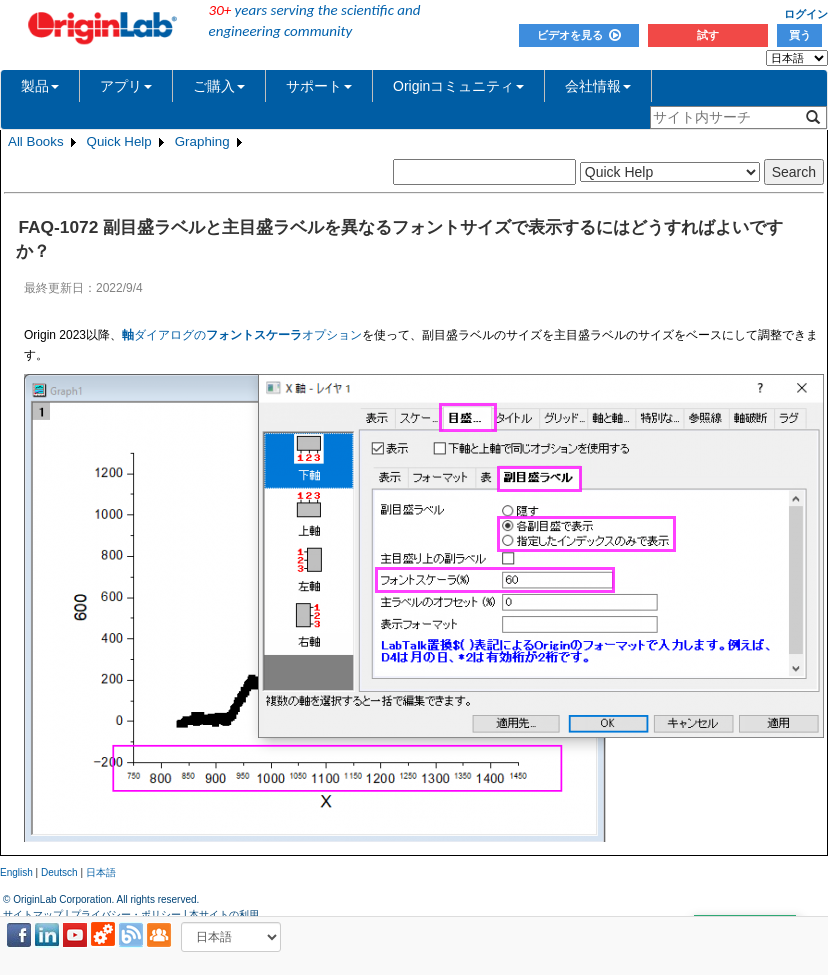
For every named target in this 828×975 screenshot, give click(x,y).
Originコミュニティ (458, 86)
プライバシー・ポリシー (126, 914)
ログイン (806, 14)
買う (800, 35)
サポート (319, 86)
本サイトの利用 (224, 914)
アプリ (126, 86)
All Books (36, 141)
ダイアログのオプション (242, 335)
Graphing (202, 141)
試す (708, 35)
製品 (40, 86)
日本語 (101, 872)
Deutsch (59, 872)
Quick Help (119, 141)
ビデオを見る (579, 35)
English (16, 872)
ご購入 (219, 86)
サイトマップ (33, 914)
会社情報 (598, 86)
